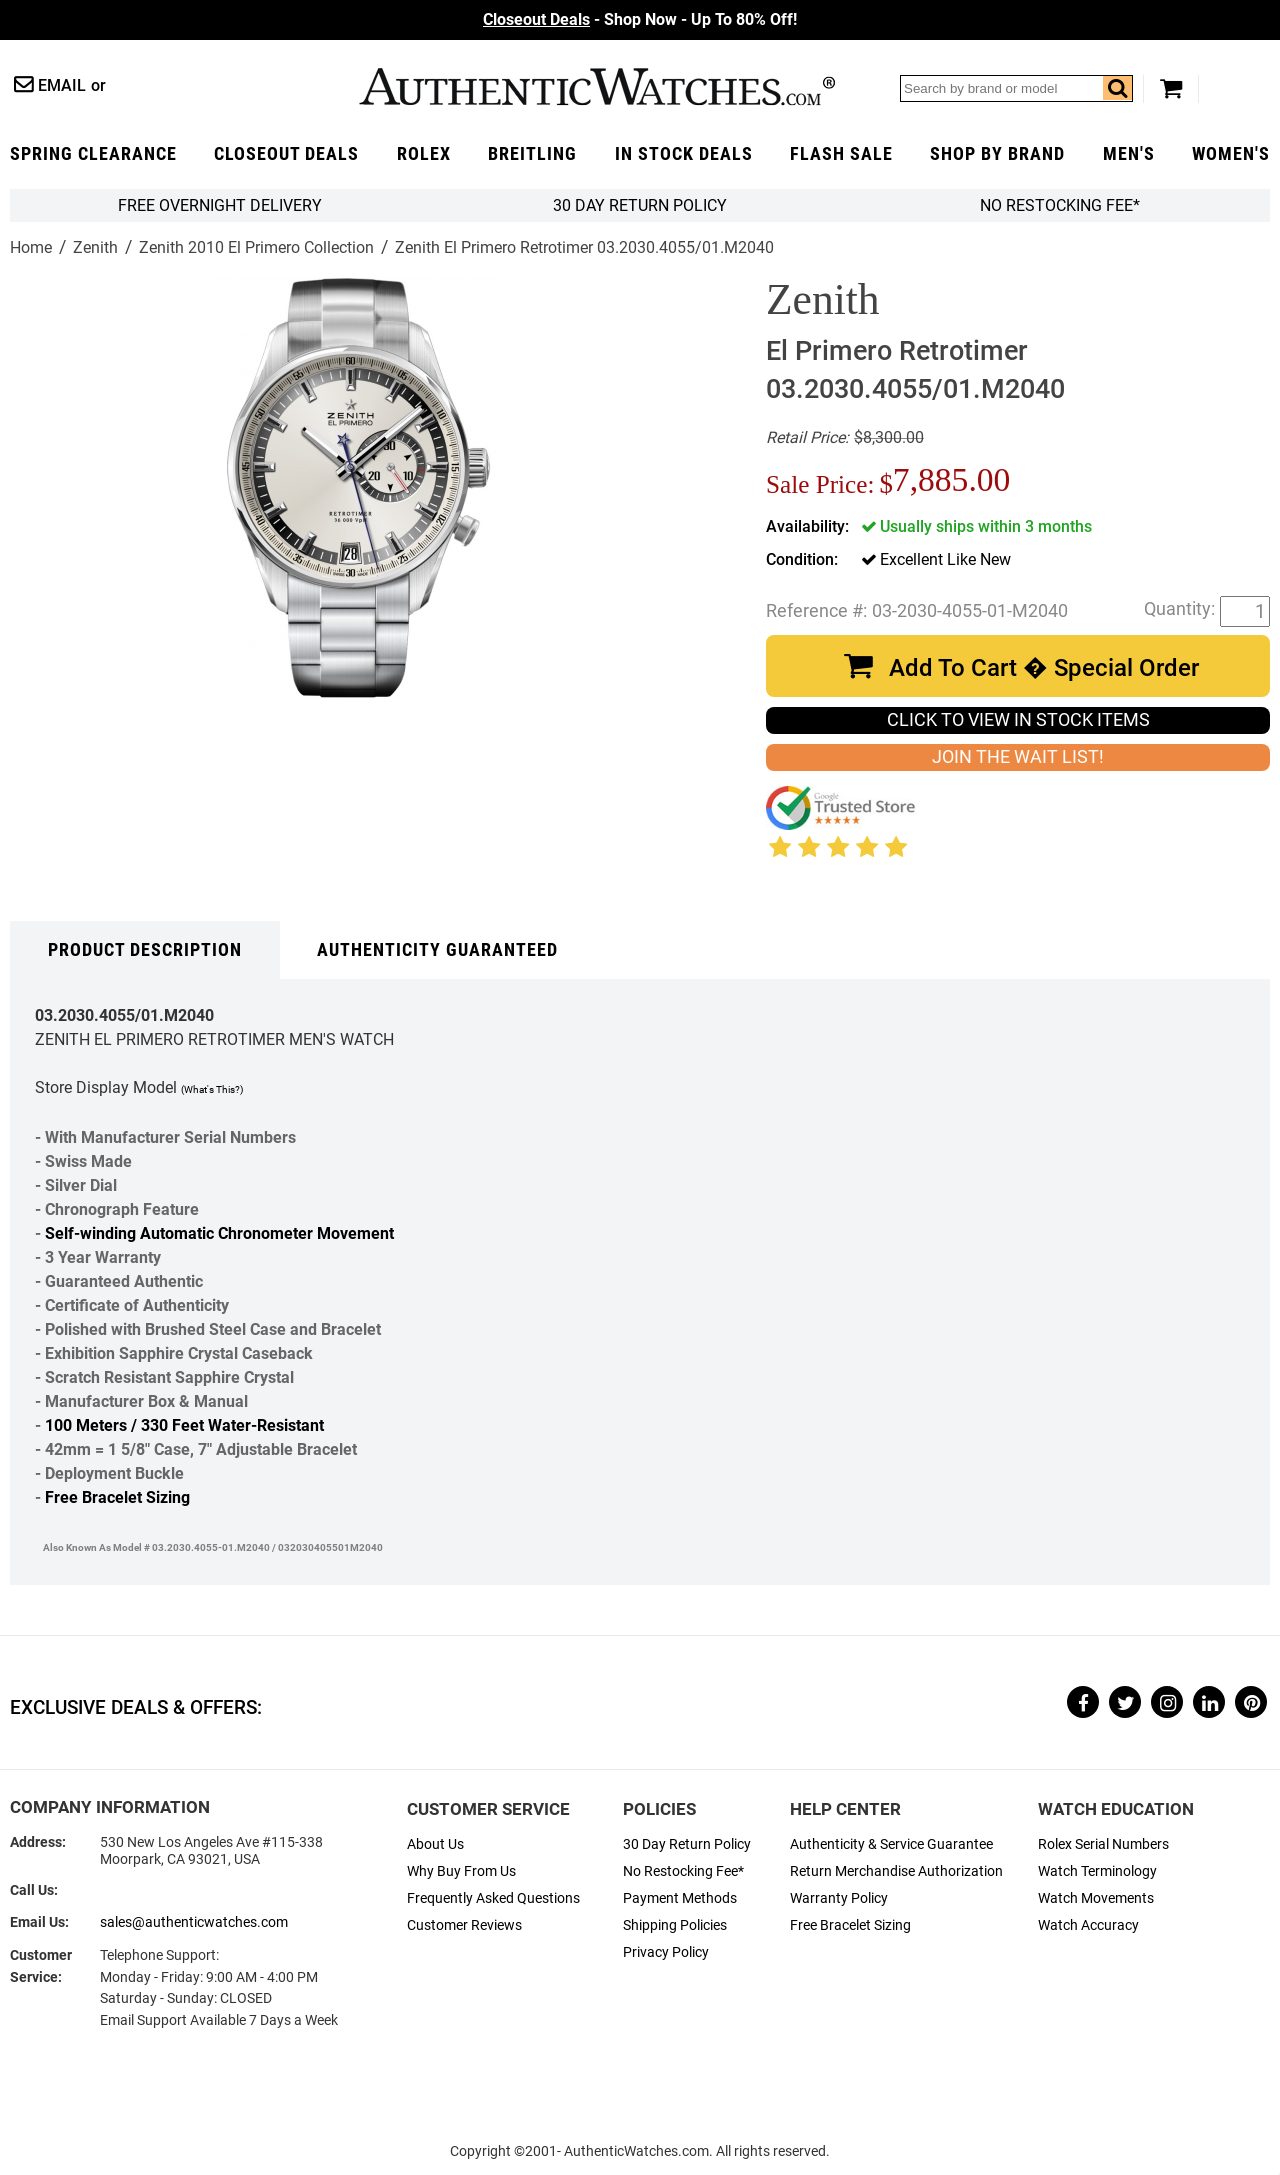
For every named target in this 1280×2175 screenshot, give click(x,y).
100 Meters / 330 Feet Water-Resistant (184, 1425)
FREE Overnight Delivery (220, 205)
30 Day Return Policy (687, 1844)
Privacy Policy (666, 1952)
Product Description (145, 950)
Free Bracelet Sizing (117, 1497)
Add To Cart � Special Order (1044, 668)
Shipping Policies (675, 1925)
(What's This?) (212, 1089)
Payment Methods (680, 1898)
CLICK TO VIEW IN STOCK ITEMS (1018, 720)
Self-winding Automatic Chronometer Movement (219, 1233)
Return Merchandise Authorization (896, 1871)
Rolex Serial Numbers (1103, 1844)
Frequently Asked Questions (493, 1898)
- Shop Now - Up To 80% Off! (640, 19)
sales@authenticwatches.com (194, 1922)
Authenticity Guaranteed (437, 950)
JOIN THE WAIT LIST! (1018, 757)
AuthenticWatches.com (597, 86)
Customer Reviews (464, 1925)
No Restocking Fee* (1060, 205)
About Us (435, 1844)
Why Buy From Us (461, 1871)
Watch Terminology (1097, 1871)
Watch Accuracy (1088, 1925)
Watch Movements (1096, 1898)
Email (62, 85)
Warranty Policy (839, 1898)
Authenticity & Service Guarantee (891, 1844)
